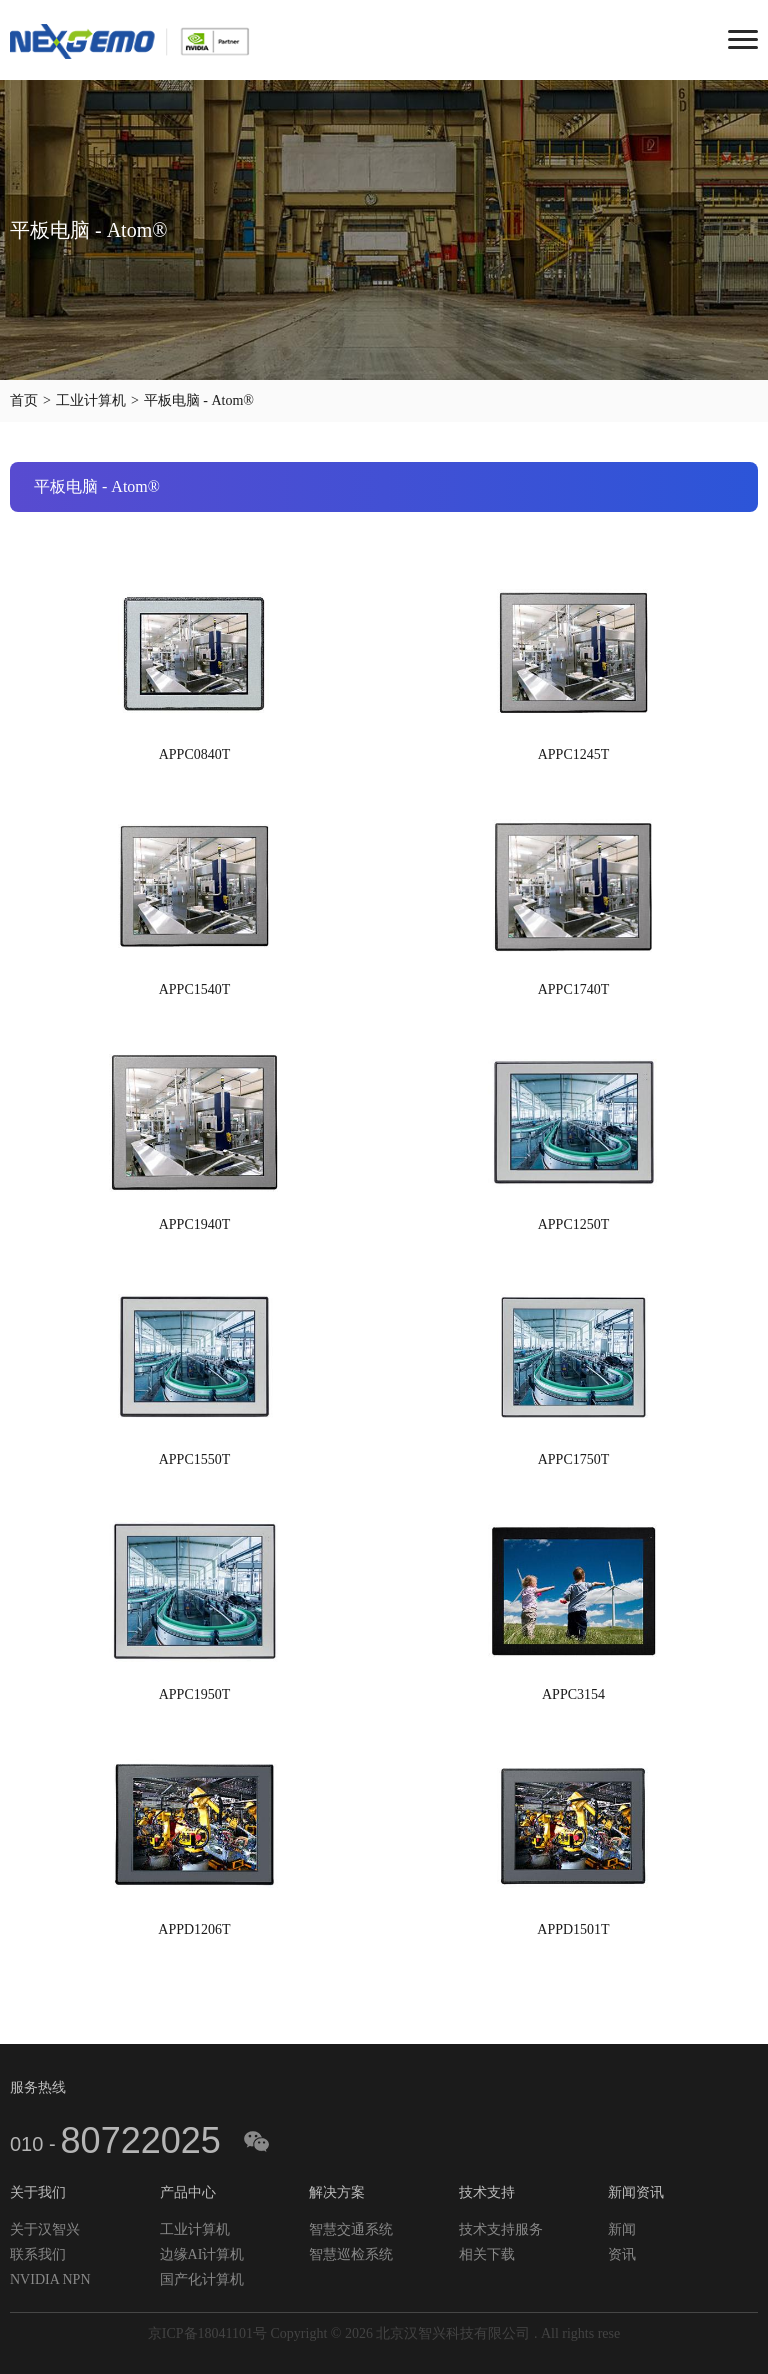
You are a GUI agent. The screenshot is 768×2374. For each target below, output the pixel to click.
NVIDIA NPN (50, 2279)
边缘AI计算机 (202, 2254)
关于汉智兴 (45, 2229)
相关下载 (487, 2254)
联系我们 (38, 2254)
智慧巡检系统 (351, 2254)
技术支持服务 (501, 2229)
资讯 (622, 2254)
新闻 (622, 2229)
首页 (24, 400)
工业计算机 (91, 400)
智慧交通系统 (351, 2229)
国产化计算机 (202, 2279)
